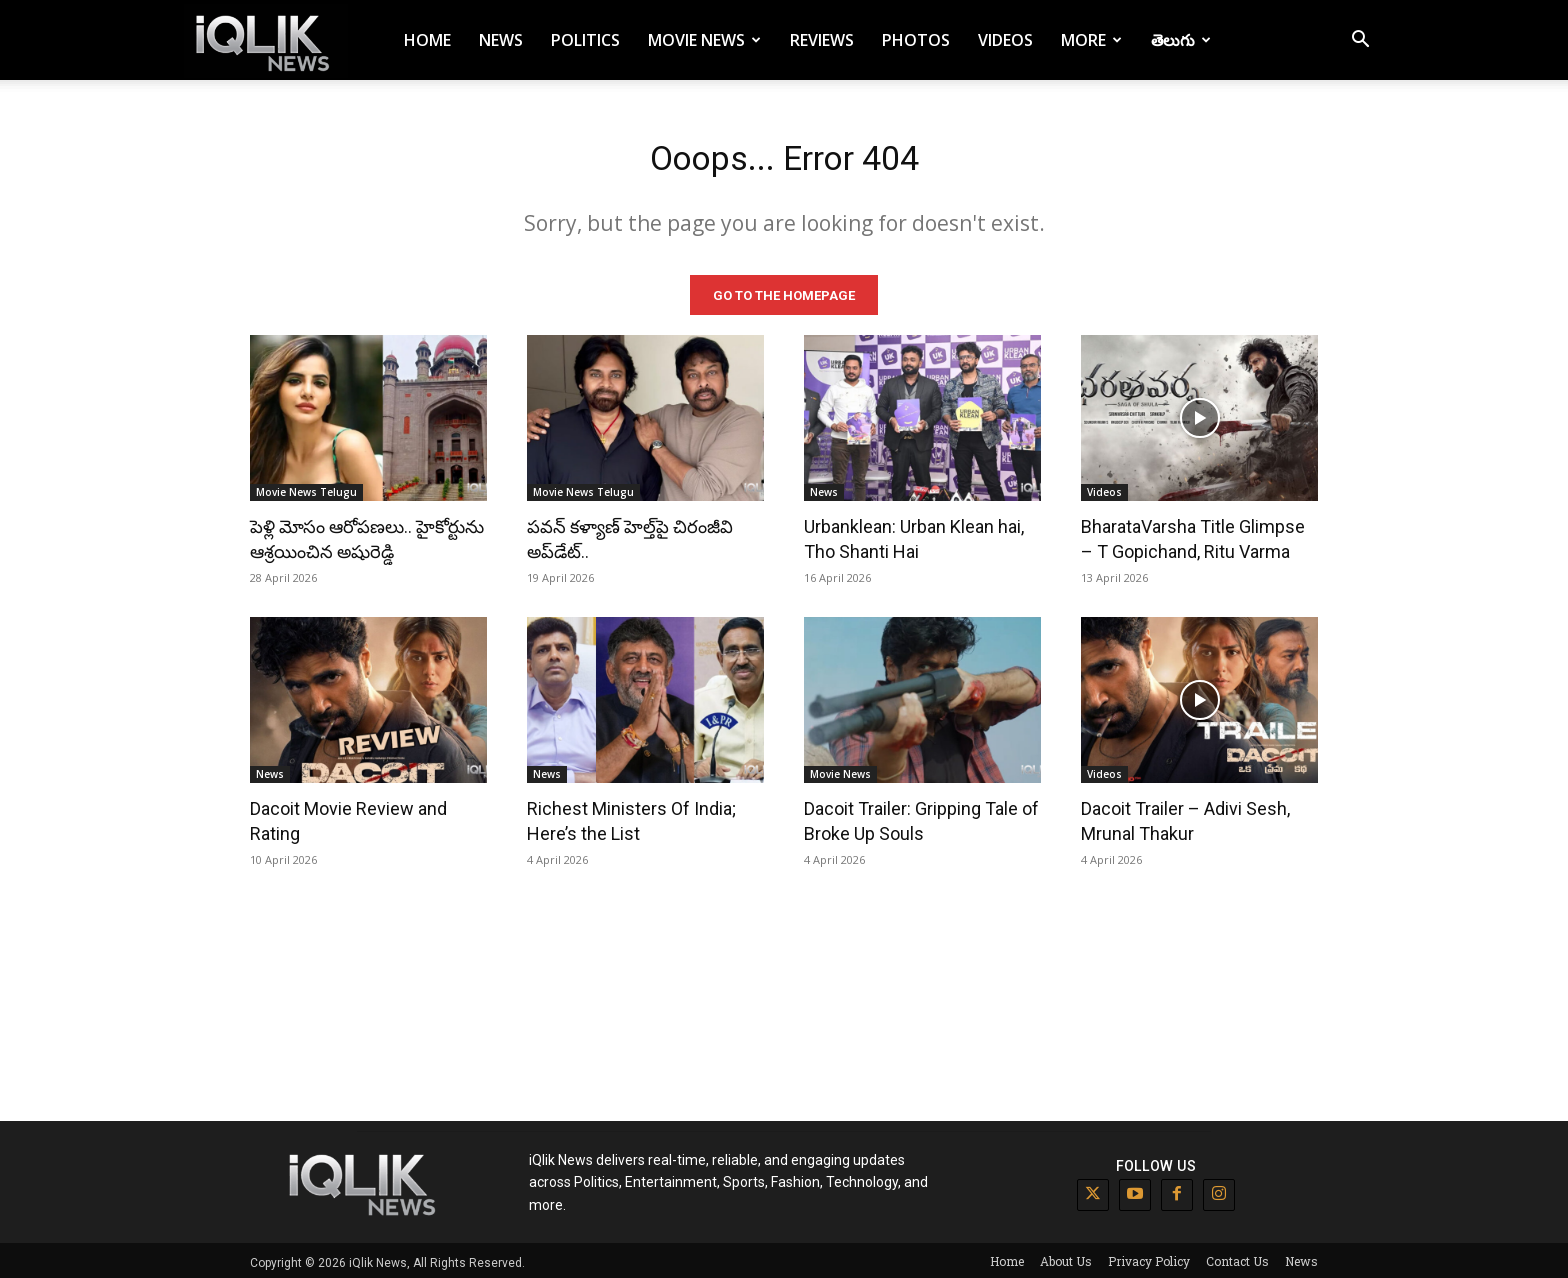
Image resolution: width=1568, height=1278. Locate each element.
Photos (916, 40)
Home (427, 40)
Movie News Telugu (306, 488)
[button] (1360, 41)
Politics (585, 40)
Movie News (704, 40)
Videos (1005, 40)
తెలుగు (1181, 40)
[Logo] (266, 40)
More (1091, 40)
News (501, 40)
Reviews (822, 40)
